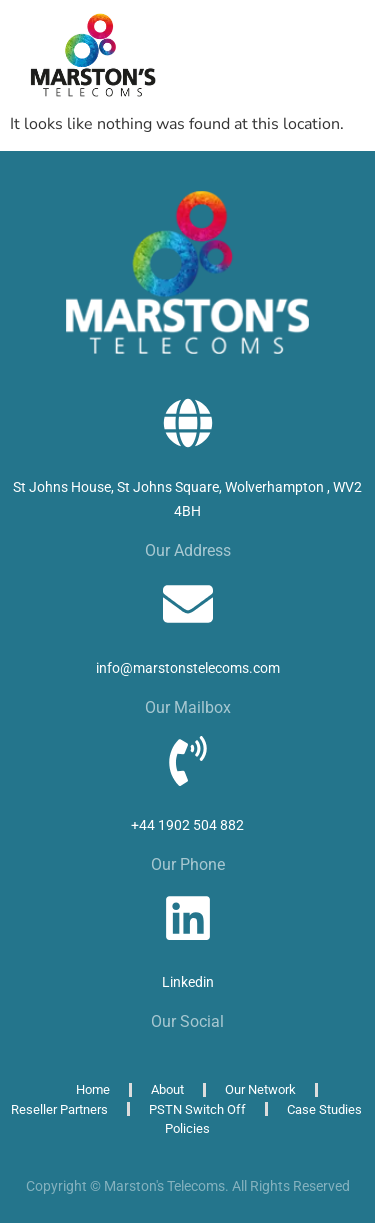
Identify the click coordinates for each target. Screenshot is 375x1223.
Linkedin (188, 982)
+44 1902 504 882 (187, 825)
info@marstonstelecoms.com (188, 668)
